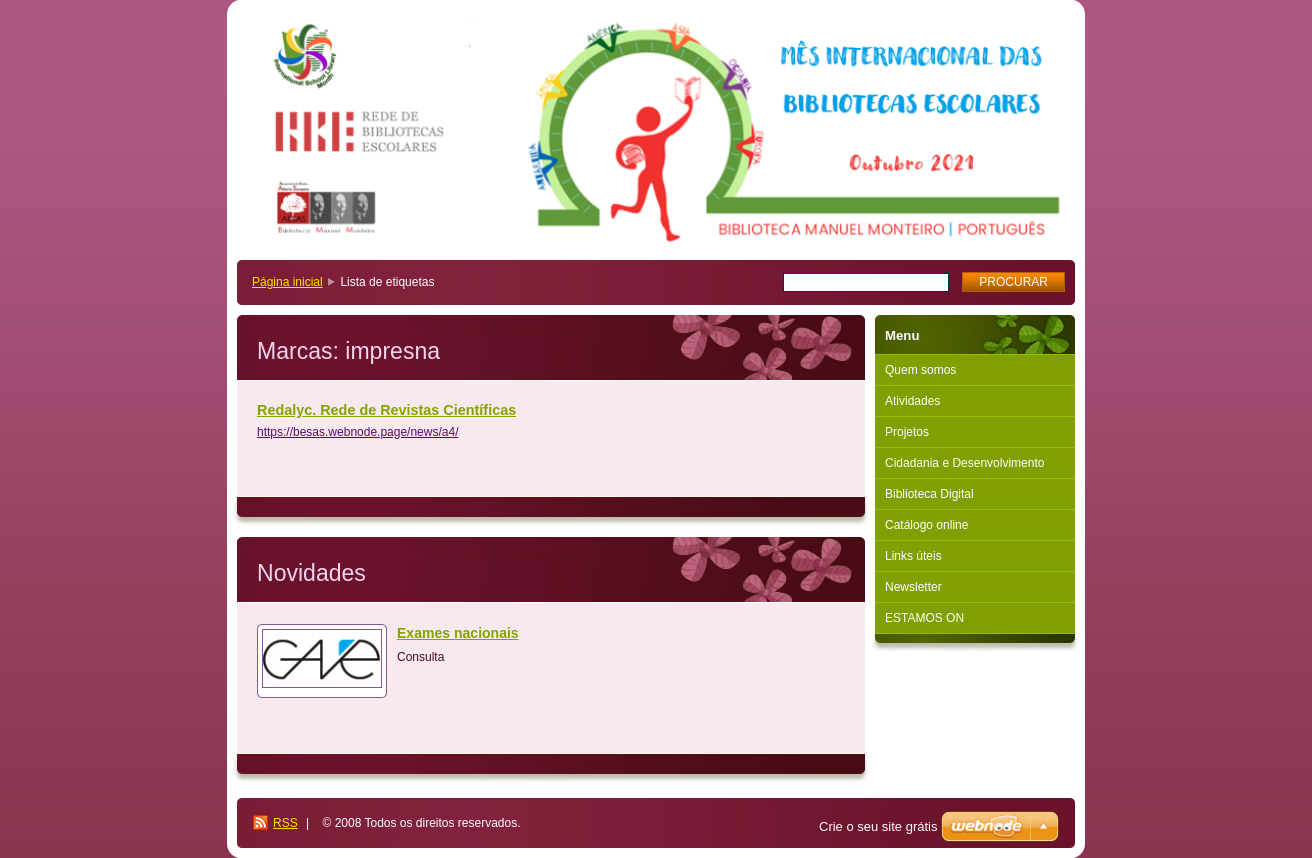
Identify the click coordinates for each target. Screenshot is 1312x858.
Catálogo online (926, 525)
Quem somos (920, 370)
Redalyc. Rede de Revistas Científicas (386, 410)
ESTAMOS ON (924, 618)
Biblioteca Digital (929, 494)
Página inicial (287, 282)
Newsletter (913, 587)
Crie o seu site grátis (878, 826)
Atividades (912, 401)
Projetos (907, 432)
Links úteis (913, 556)
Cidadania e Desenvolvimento (964, 463)
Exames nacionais (458, 633)
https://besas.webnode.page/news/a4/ (357, 432)
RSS (285, 823)
